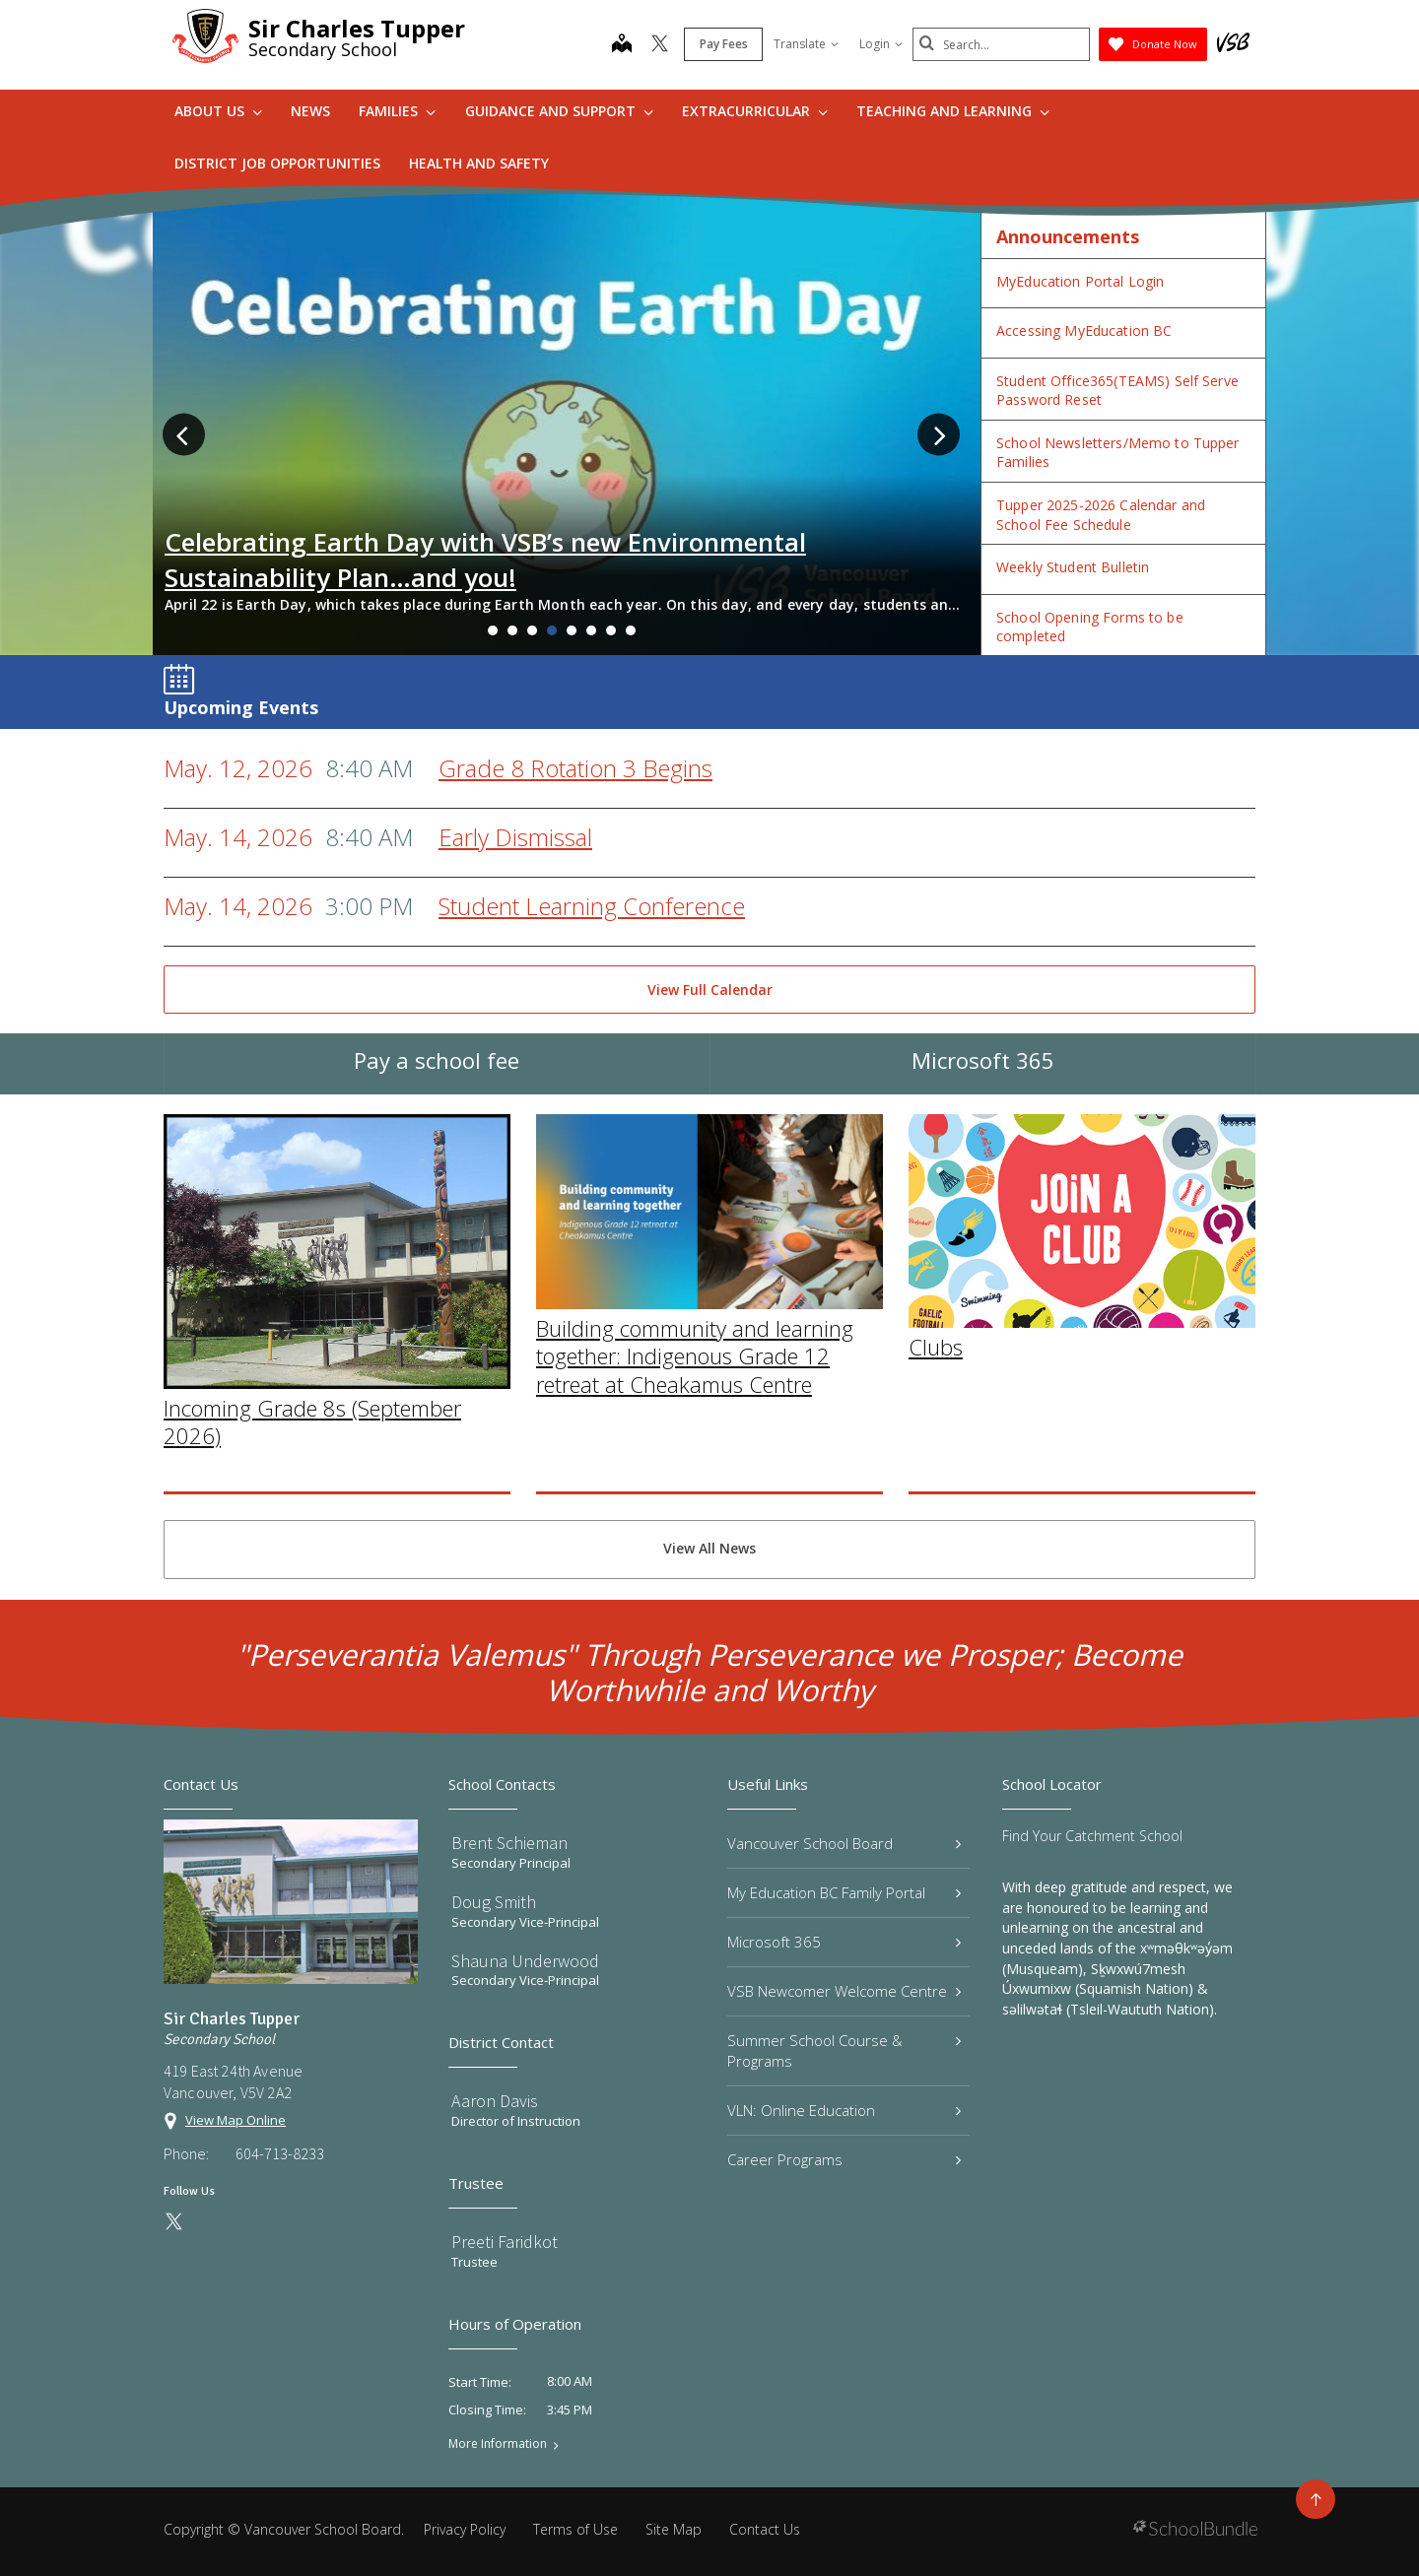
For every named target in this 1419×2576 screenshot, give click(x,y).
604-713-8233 (280, 2153)
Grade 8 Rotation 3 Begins (575, 768)
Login (881, 43)
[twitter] (659, 45)
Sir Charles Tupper (356, 28)
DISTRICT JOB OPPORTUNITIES (277, 163)
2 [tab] (512, 630)
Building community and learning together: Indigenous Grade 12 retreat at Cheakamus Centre (694, 1534)
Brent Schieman (509, 1842)
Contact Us (764, 2529)
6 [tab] (591, 630)
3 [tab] (532, 630)
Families (397, 110)
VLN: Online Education (844, 2110)
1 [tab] (493, 630)
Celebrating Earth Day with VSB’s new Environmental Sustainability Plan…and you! (485, 559)
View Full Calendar (710, 989)
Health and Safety (479, 163)
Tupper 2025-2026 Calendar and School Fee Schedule (1100, 514)
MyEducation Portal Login (1080, 281)
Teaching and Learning (952, 110)
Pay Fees (724, 43)
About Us (218, 110)
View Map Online (235, 2120)
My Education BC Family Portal (844, 1892)
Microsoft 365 (983, 1086)
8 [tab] (631, 630)
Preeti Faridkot (504, 2241)
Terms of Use (575, 2529)
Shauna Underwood (525, 1960)
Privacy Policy (465, 2529)
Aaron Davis (494, 2100)
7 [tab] (611, 630)
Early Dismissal (515, 837)
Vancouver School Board (844, 1843)
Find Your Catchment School (1092, 1835)
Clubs (936, 1525)
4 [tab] (552, 630)
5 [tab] (571, 630)
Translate (806, 43)
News (310, 110)
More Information (497, 2444)
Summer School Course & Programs (844, 2050)
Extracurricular (755, 110)
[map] (622, 45)
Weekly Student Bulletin (1072, 567)
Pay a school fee (436, 1086)
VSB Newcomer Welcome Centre (844, 1991)
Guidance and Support (559, 110)
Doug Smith (493, 1901)
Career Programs (844, 2159)
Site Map (673, 2529)
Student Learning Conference (592, 906)
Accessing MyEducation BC (1084, 330)
